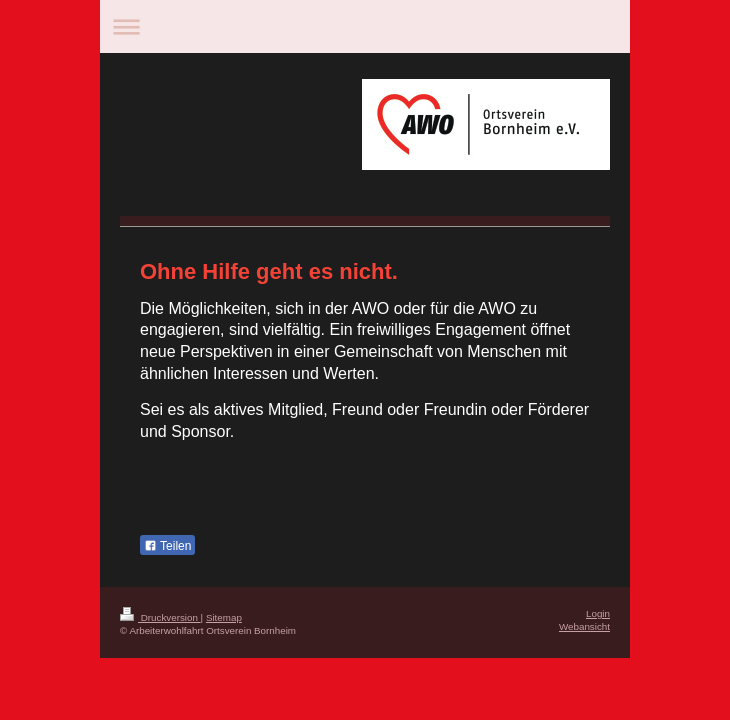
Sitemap (224, 617)
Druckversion (160, 617)
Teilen (167, 546)
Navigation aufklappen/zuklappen (365, 26)
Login (598, 613)
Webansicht (584, 626)
